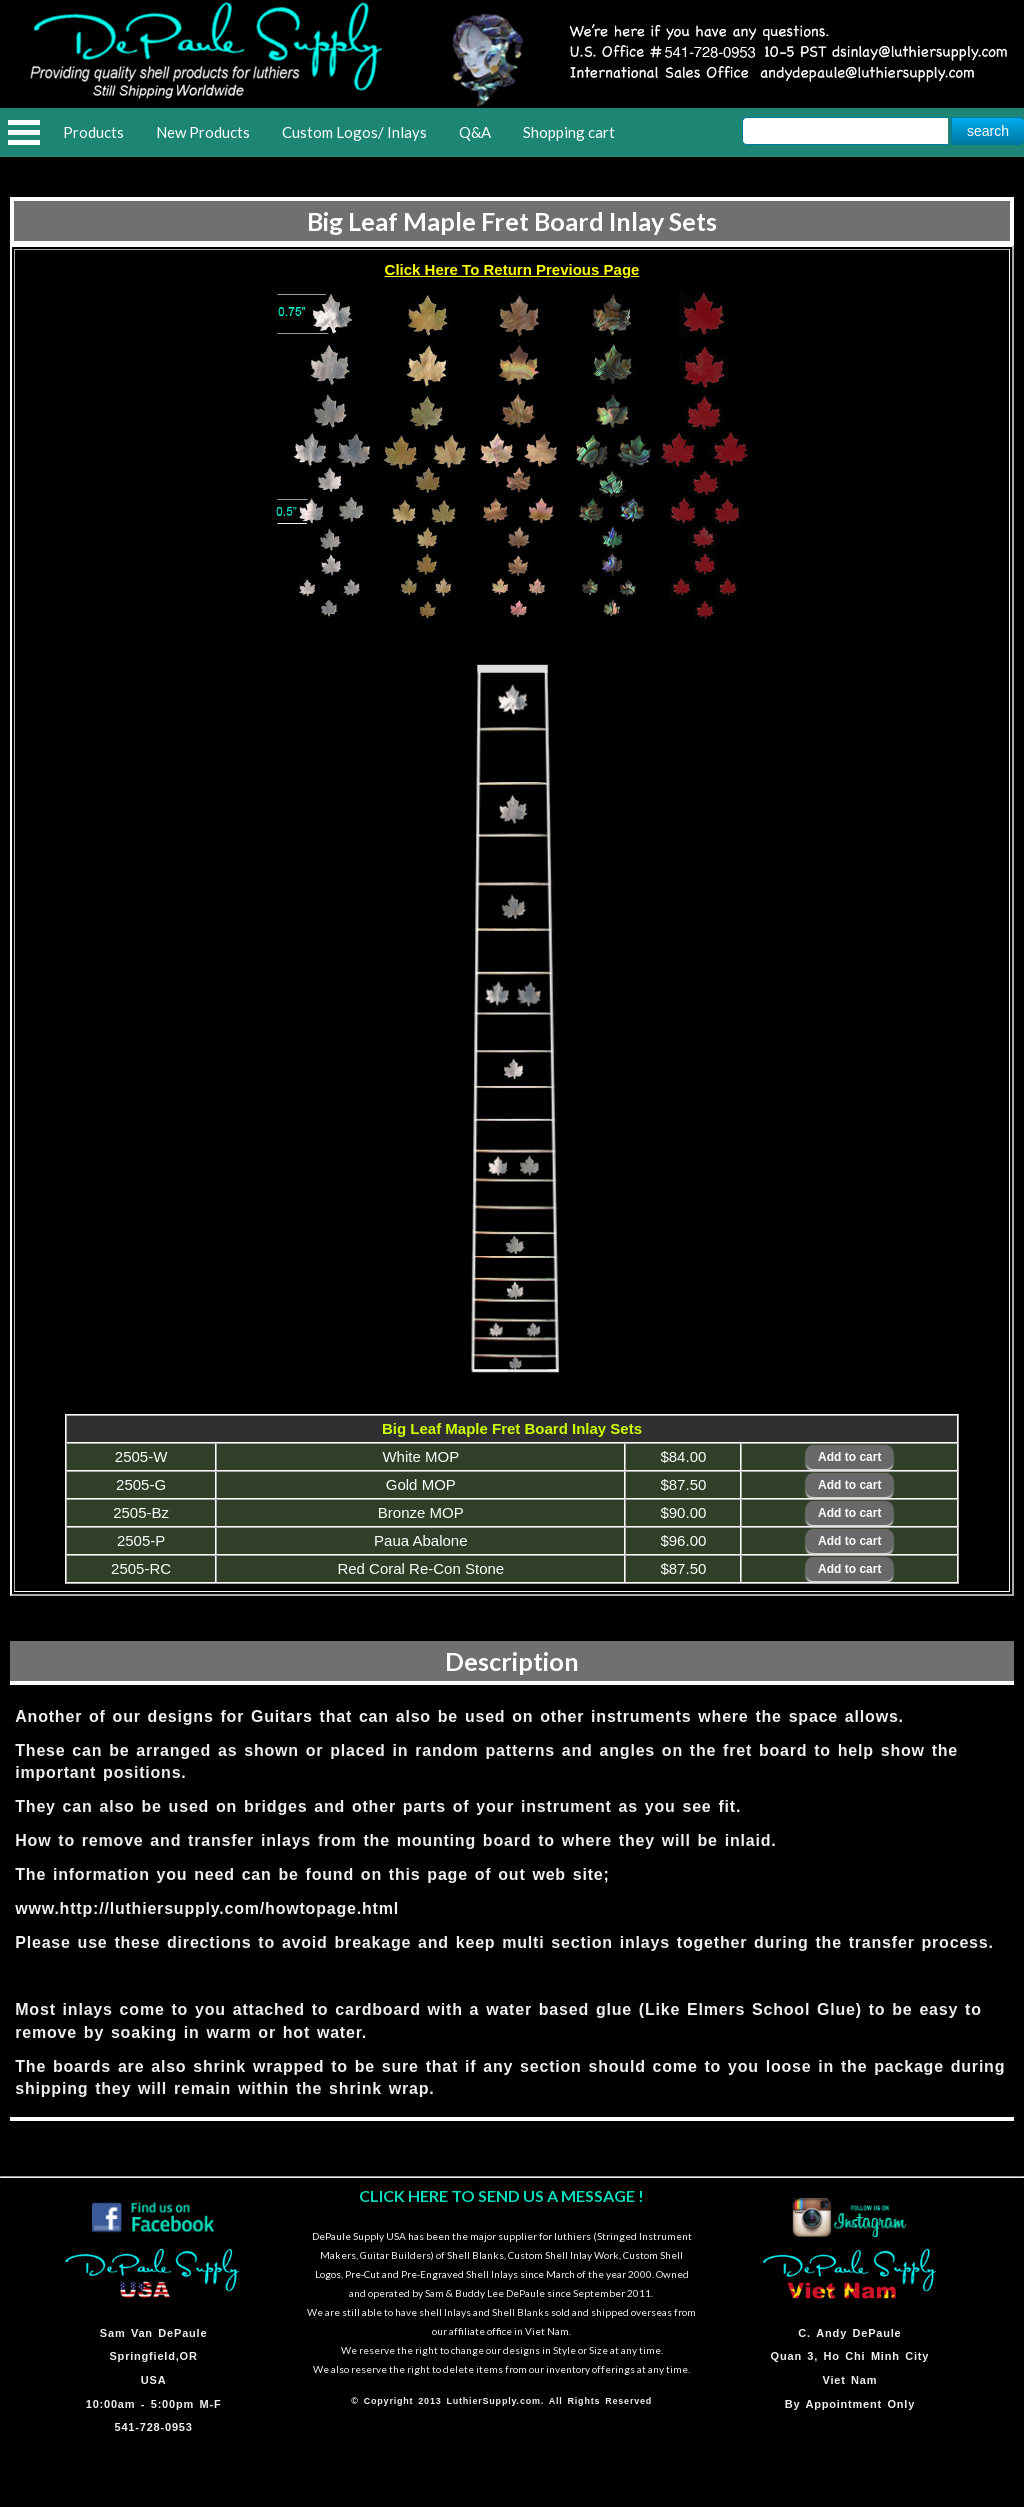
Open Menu (24, 132)
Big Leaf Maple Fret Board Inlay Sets (512, 221)
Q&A (475, 132)
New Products (203, 132)
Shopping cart (569, 132)
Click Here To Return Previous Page (512, 269)
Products (93, 132)
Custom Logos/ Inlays (354, 132)
